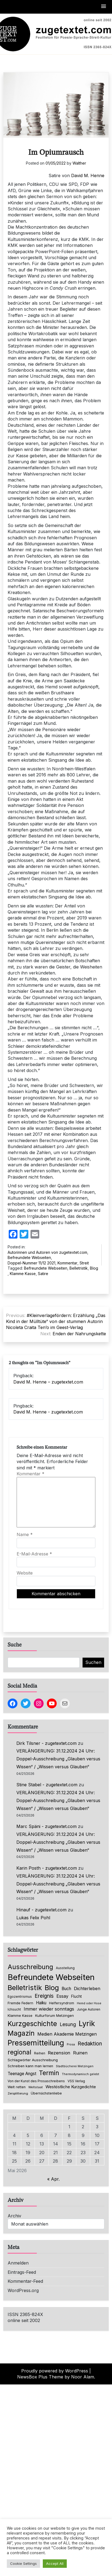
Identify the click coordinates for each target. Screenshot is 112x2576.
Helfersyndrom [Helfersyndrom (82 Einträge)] (61, 2003)
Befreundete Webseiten (29, 1257)
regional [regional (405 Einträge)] (19, 2052)
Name (25, 1534)
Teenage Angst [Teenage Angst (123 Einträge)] (22, 2073)
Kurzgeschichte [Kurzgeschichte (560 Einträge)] (32, 2024)
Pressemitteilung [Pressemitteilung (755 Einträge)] (36, 2042)
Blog (94, 1268)
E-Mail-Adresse (34, 1554)
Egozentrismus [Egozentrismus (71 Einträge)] (20, 1996)
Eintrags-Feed (22, 2272)
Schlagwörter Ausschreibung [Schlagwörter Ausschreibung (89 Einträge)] (33, 2060)
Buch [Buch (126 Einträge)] (66, 1988)
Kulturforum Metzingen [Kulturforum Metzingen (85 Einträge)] (54, 2015)
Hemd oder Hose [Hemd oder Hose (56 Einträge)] (89, 2003)
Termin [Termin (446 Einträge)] (49, 2073)
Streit (84, 1263)
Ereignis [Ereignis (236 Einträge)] (44, 1996)
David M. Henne (87, 175)
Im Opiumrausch (56, 153)
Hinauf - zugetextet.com (41, 1909)
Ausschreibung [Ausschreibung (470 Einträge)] (30, 1967)
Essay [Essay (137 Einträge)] (62, 1996)
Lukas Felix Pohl (33, 1917)
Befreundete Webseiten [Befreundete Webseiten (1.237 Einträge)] (51, 1977)
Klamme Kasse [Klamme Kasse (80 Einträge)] (20, 2016)
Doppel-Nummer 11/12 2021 (31, 1263)
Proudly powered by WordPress (54, 2371)
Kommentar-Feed (25, 2281)
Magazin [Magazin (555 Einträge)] (21, 2033)
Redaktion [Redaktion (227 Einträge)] (90, 2044)
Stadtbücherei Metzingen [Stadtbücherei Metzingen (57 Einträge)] (74, 2066)
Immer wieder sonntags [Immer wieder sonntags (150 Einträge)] (49, 2009)
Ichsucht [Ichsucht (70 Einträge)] (14, 2009)
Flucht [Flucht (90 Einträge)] (76, 1996)
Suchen (93, 1662)
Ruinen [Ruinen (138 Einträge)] (80, 2053)
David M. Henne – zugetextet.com (48, 1382)
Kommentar (67, 1263)
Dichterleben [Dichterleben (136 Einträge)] (87, 1988)
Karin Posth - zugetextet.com (46, 1868)
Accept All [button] (54, 2563)
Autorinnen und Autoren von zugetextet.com (47, 1252)
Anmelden (18, 2263)
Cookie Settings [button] (23, 2563)
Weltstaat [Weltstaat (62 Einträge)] (35, 2087)
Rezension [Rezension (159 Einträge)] (59, 2053)
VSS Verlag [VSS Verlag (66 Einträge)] (76, 2081)
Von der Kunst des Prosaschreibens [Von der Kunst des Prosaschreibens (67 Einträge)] (36, 2081)
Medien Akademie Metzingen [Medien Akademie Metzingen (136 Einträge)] (67, 2034)
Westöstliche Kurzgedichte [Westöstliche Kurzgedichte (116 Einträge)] (71, 2086)
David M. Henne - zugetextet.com (48, 1412)
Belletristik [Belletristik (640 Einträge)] (25, 1987)
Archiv (14, 2215)
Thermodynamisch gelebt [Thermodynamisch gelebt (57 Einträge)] (80, 2074)
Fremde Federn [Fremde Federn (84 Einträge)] (20, 2003)
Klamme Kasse (23, 1273)
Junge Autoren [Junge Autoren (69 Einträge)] (88, 2009)
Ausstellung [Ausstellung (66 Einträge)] (65, 1968)
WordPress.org (23, 2290)
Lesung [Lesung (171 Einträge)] (68, 2024)
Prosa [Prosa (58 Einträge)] (71, 2044)
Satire (43, 1273)
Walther (79, 163)
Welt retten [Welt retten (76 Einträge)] (17, 2087)
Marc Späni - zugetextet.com (46, 1826)
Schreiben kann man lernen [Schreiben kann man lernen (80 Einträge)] (30, 2066)
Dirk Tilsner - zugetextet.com (46, 1743)
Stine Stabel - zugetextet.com (46, 1784)
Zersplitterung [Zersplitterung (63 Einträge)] (18, 2093)
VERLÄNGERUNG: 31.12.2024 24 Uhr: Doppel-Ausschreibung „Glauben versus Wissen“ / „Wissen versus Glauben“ (58, 1758)
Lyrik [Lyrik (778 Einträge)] (87, 2023)
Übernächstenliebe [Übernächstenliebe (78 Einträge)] (46, 2093)
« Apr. (53, 2179)
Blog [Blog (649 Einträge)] (52, 1987)
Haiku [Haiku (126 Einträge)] (41, 2002)
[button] (103, 7)
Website (25, 1573)
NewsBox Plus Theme (40, 2377)
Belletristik (78, 1268)
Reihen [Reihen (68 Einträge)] (39, 2053)
